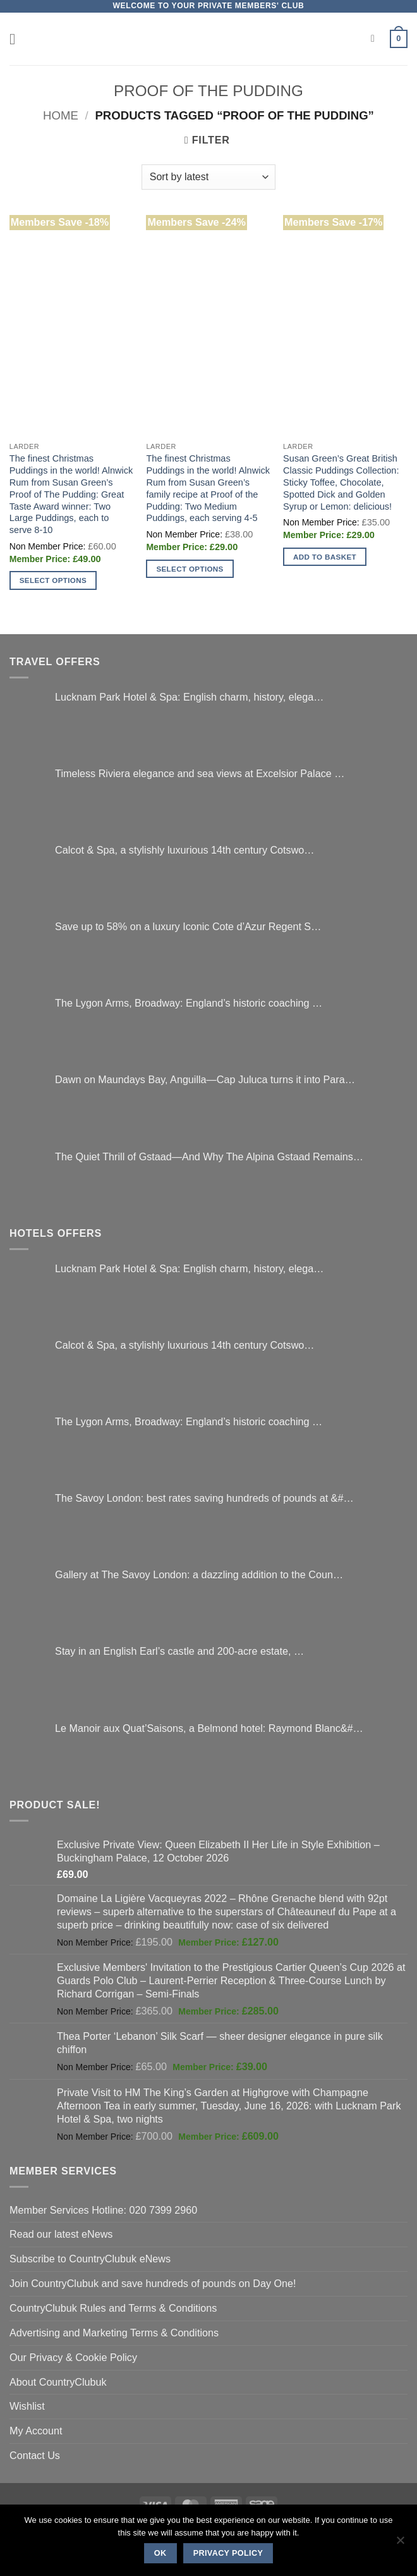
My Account (36, 2430)
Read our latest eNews (60, 2234)
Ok (160, 2553)
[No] (400, 2544)
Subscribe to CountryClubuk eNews (90, 2258)
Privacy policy (228, 2553)
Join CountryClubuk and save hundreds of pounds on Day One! (152, 2283)
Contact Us (34, 2455)
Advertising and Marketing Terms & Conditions (114, 2332)
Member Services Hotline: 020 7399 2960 (103, 2210)
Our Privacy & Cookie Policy (73, 2357)
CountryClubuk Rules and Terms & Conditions (113, 2308)
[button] (17, 38)
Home (60, 115)
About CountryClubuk (58, 2382)
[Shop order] (208, 177)
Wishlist (27, 2406)
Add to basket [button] (324, 557)
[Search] (376, 39)
